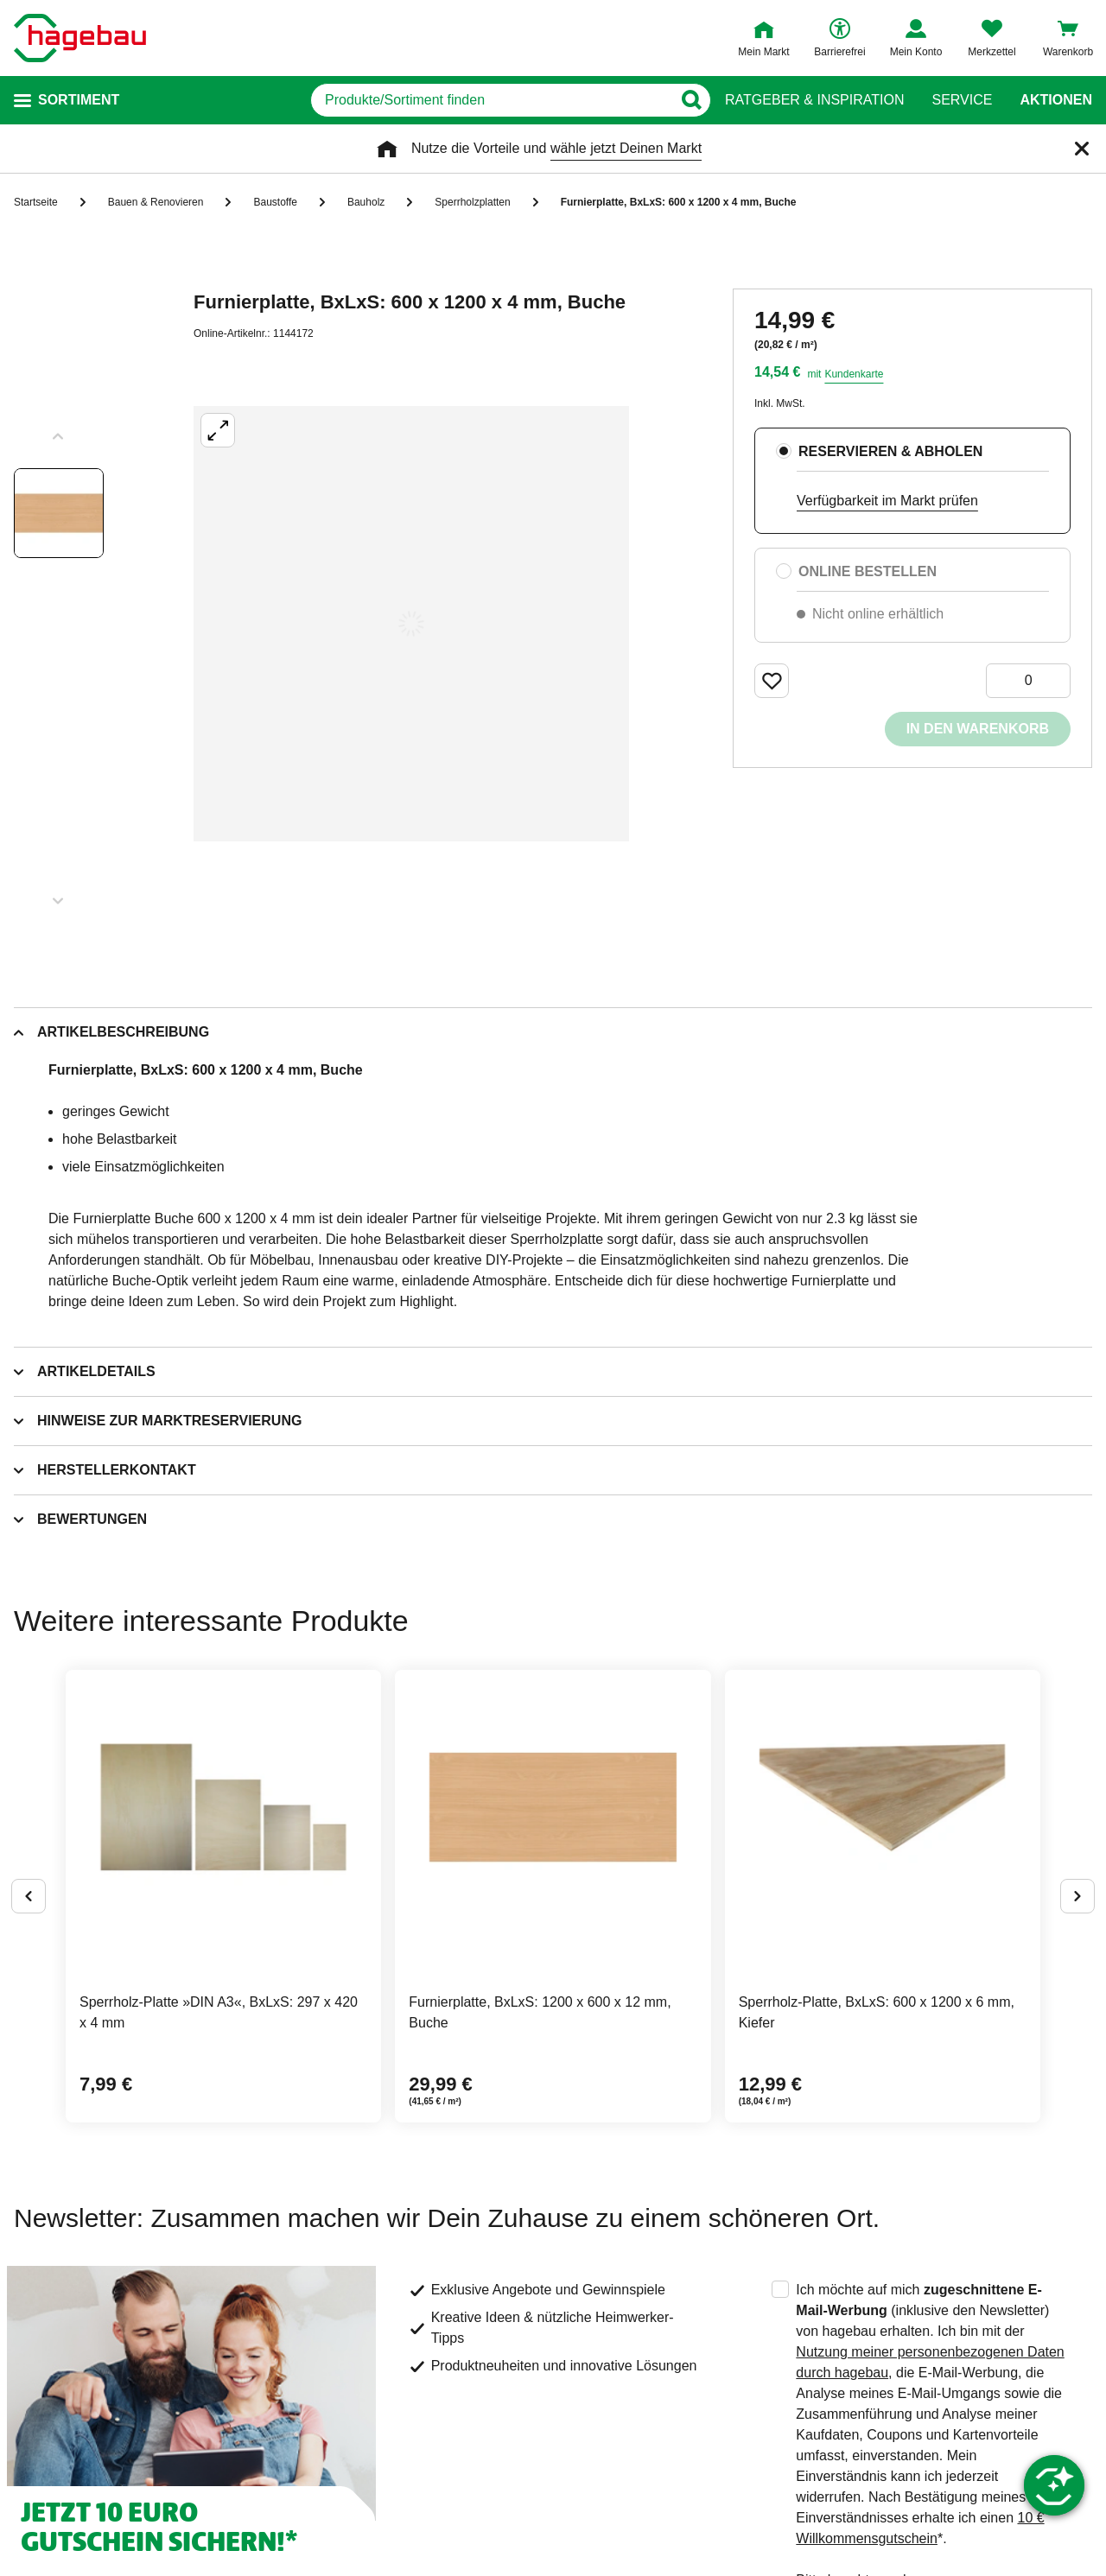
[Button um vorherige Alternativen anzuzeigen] (28, 1896)
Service (961, 100)
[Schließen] (1081, 148)
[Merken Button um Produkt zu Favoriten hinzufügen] (771, 680)
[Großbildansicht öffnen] (411, 623)
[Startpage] (80, 38)
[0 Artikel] (1028, 680)
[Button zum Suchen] (690, 100)
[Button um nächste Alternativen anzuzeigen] (1077, 1896)
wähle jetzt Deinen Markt (626, 148)
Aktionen (1056, 100)
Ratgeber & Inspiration (814, 100)
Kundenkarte (853, 374)
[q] (491, 100)
